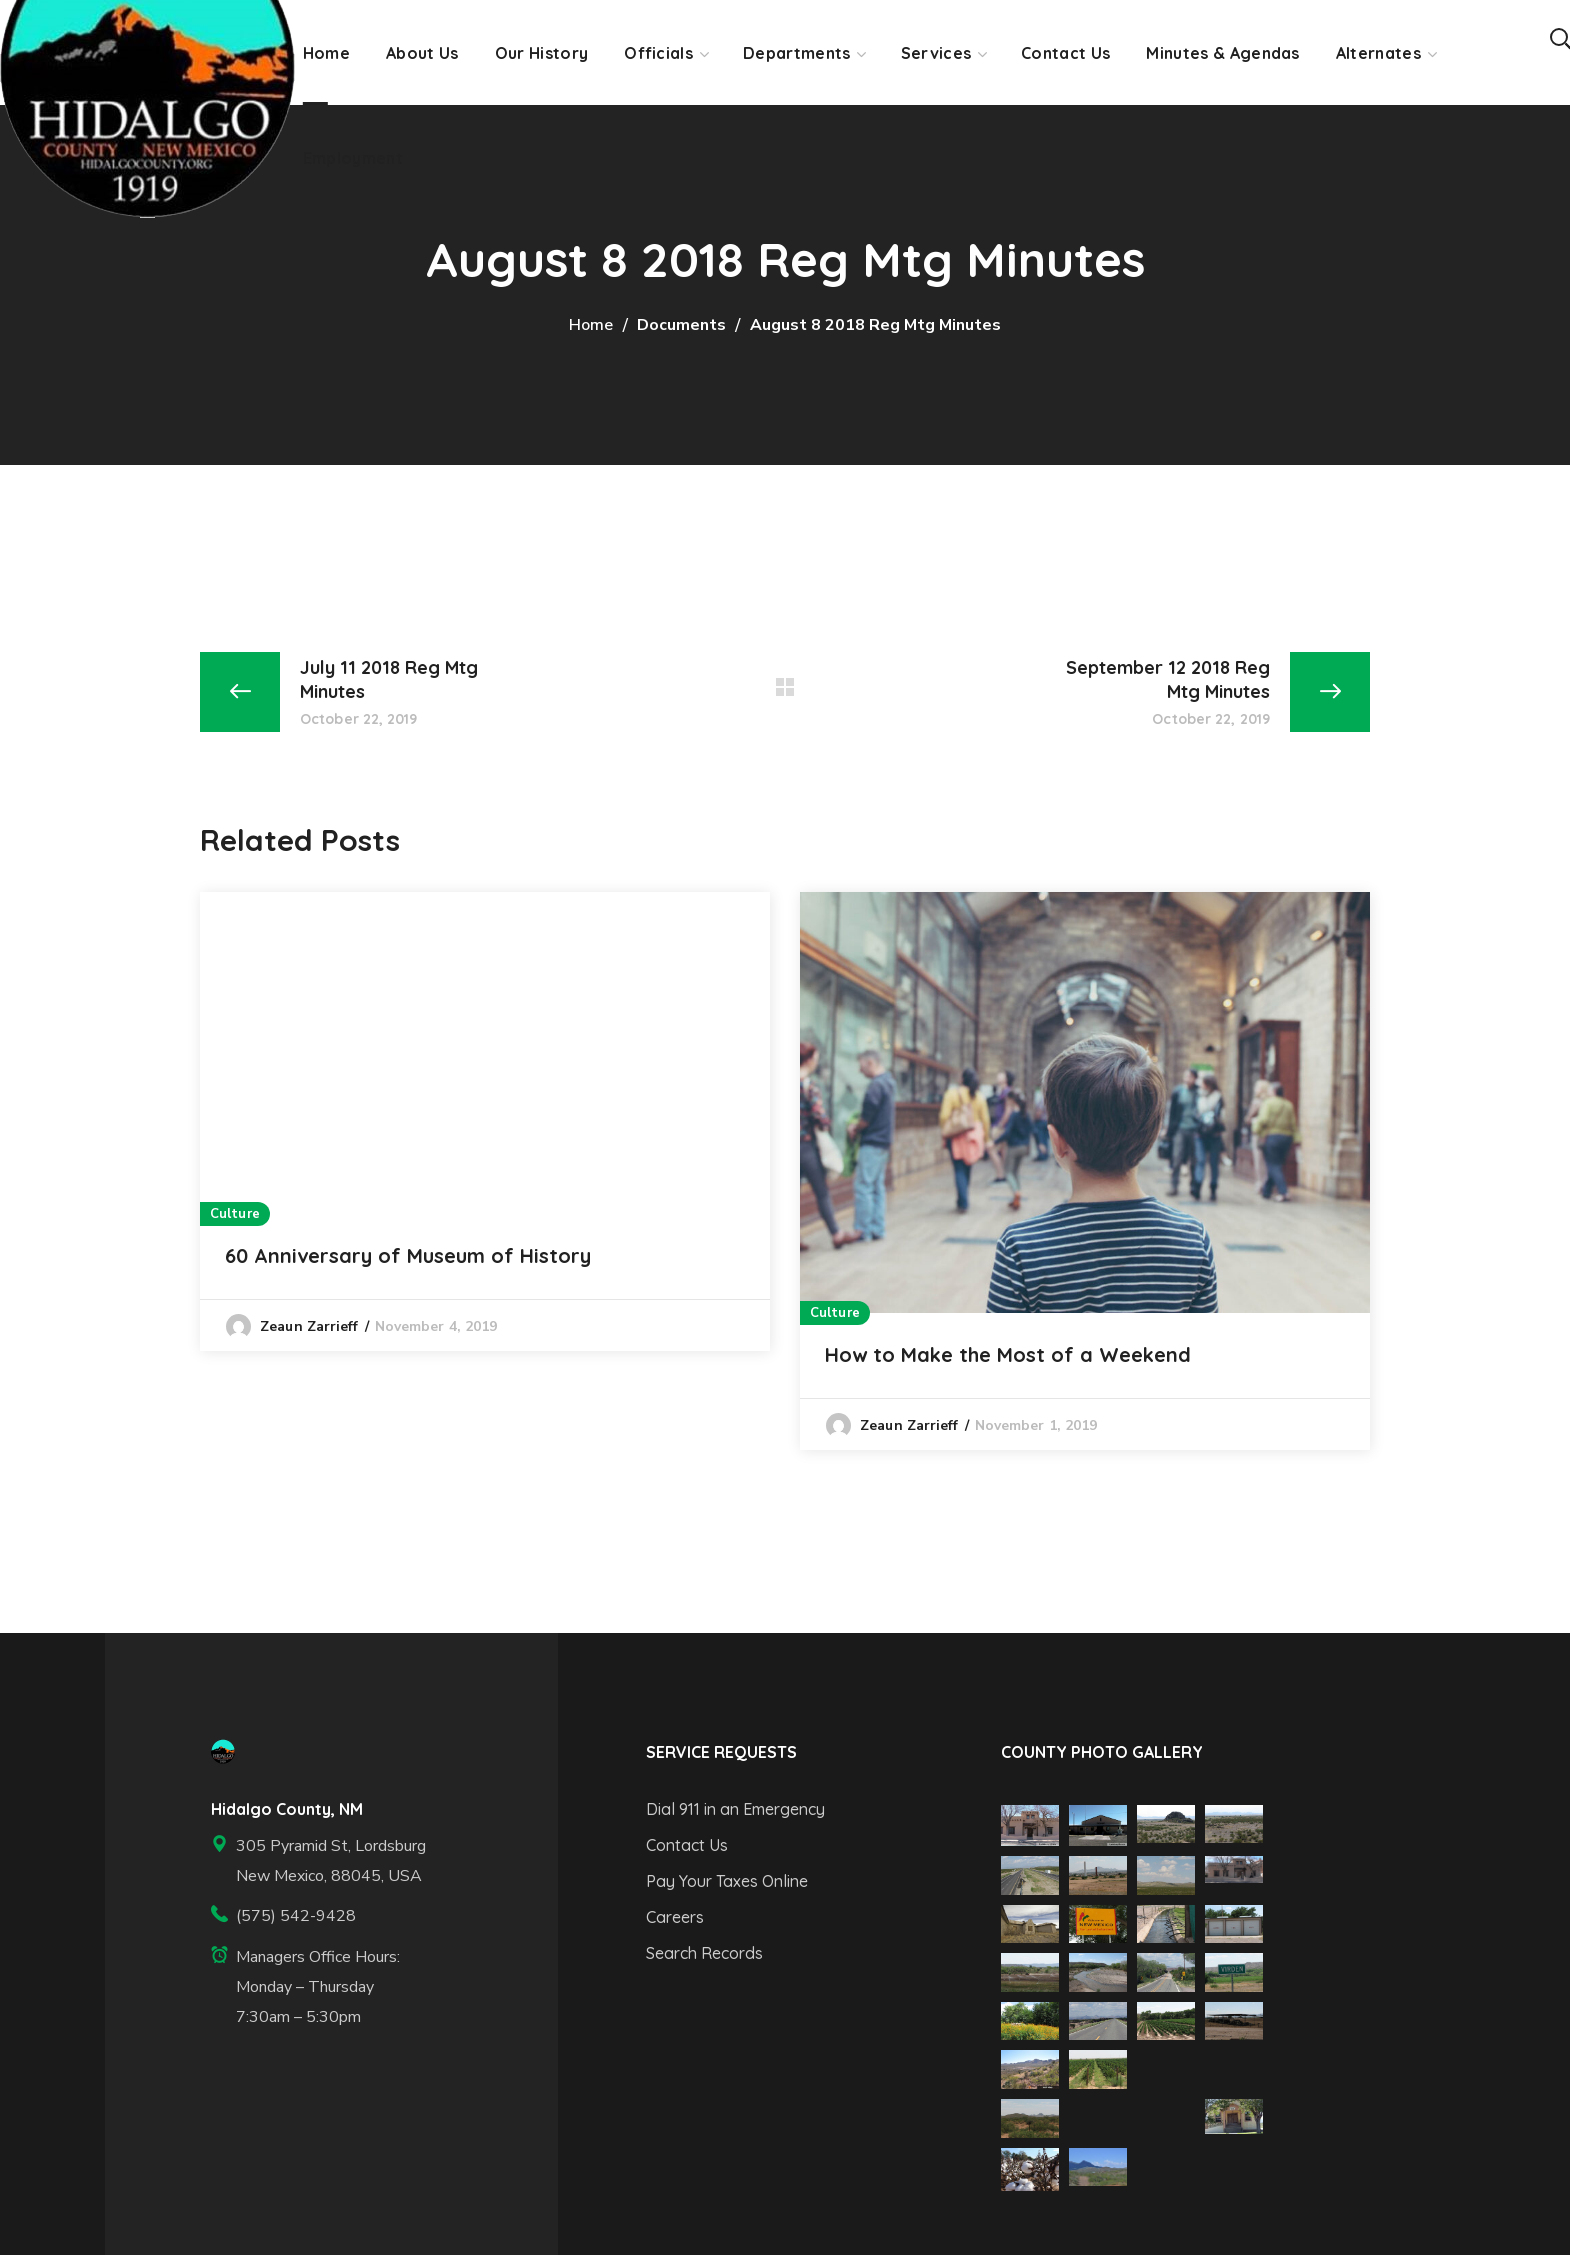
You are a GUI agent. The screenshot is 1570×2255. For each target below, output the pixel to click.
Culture (235, 1214)
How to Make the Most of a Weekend (1008, 1354)
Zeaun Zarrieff (309, 1326)
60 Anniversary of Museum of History (408, 1255)
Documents (681, 325)
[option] (485, 1121)
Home (591, 325)
